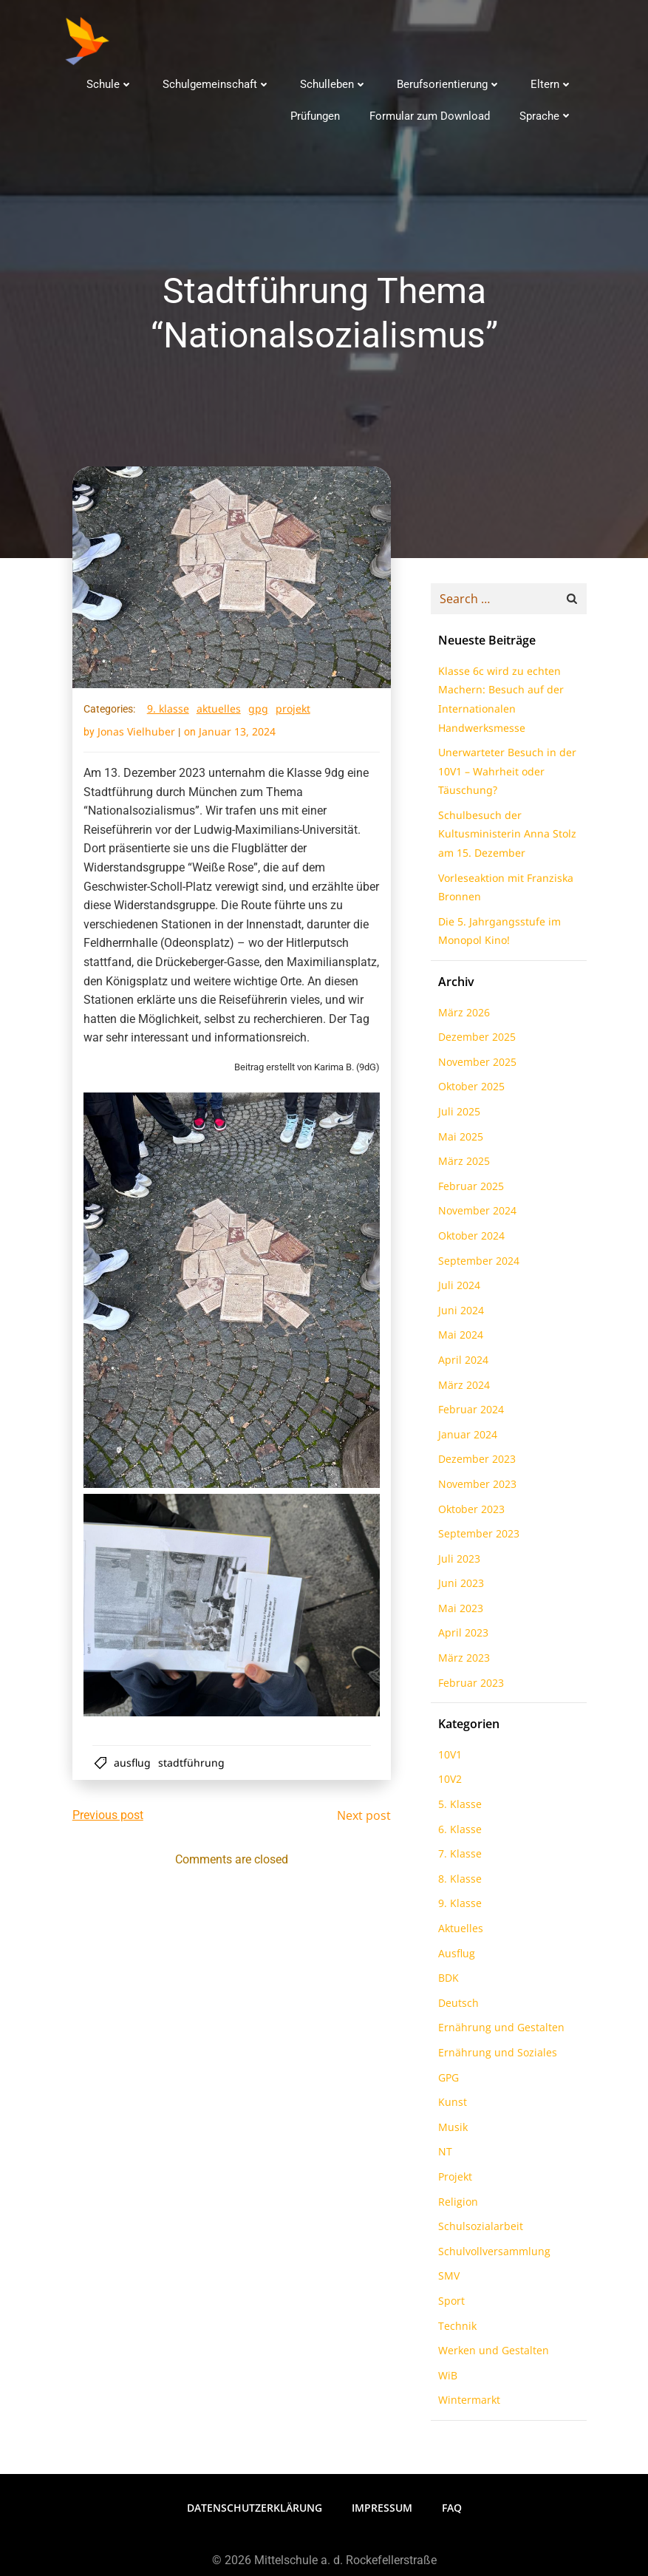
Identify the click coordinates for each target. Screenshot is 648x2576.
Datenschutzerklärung (254, 2509)
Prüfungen (318, 113)
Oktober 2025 (468, 1091)
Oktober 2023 (468, 1513)
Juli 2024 (456, 1289)
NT (442, 2156)
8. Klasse (457, 1883)
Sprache (549, 113)
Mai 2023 (457, 1612)
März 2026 (461, 1016)
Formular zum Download (432, 113)
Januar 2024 (464, 1439)
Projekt (293, 712)
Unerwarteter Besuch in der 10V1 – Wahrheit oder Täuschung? (504, 775)
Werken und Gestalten (490, 2355)
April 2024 (460, 1364)
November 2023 (474, 1488)
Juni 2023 (458, 1587)
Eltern (554, 82)
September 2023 (475, 1538)
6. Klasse (457, 1833)
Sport (448, 2305)
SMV (446, 2280)
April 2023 (460, 1637)
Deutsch (455, 2007)
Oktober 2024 (468, 1240)
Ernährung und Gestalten (498, 2032)
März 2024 (461, 1389)
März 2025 (461, 1165)
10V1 (447, 1759)
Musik (450, 2131)
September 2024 (475, 1264)
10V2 (447, 1783)
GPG (259, 712)
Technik (454, 2329)
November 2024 (474, 1215)
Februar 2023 (468, 1686)
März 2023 (461, 1662)
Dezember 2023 (474, 1463)
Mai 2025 (457, 1140)
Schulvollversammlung (491, 2256)
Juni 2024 (458, 1315)
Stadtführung (194, 1764)
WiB (444, 2380)
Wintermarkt (466, 2404)
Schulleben (336, 82)
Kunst (449, 2106)
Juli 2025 (456, 1116)
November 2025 (474, 1066)
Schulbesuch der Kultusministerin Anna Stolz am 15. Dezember (504, 838)
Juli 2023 (456, 1563)
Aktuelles (219, 712)
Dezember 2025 (474, 1041)
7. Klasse (457, 1858)
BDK (445, 1982)
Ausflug (135, 1764)
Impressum (382, 2509)
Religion (455, 2205)
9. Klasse (169, 712)
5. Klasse (457, 1808)
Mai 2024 (457, 1339)
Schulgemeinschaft (219, 82)
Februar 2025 (468, 1190)
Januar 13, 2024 (237, 735)
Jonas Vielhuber (137, 735)
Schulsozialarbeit (477, 2230)
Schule (112, 82)
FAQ (452, 2509)
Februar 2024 (468, 1414)
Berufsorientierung (452, 82)
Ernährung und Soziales (494, 2057)
